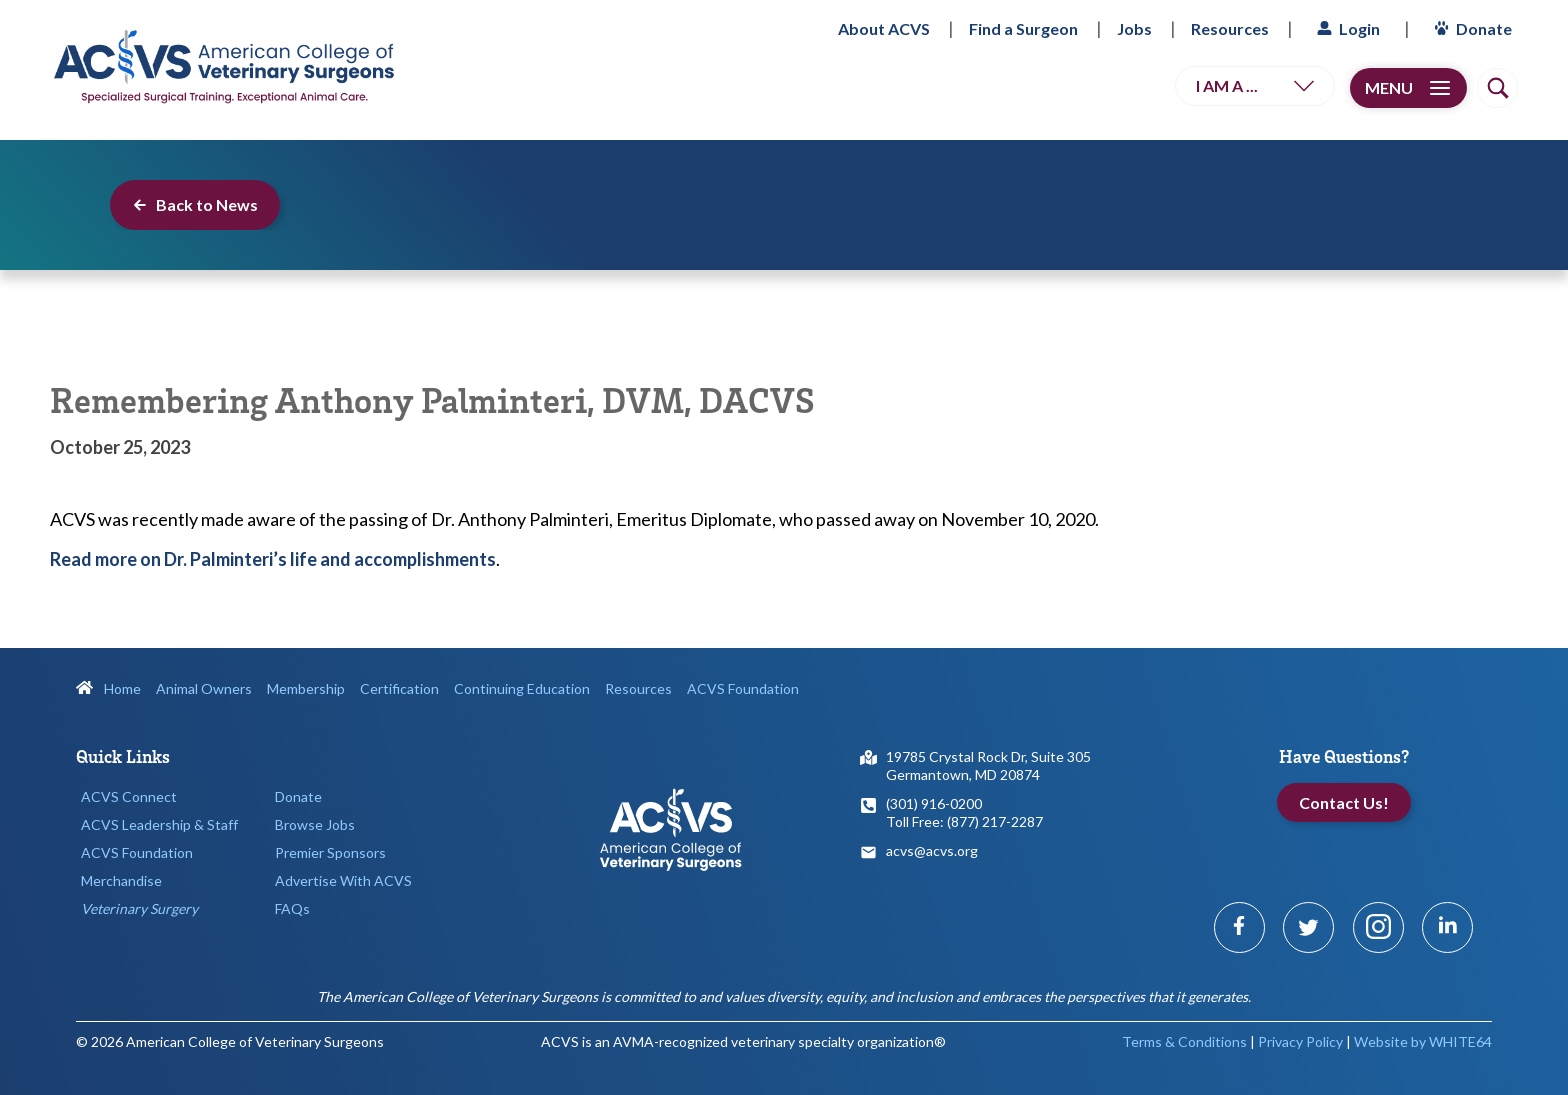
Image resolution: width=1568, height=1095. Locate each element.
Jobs (1134, 28)
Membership (306, 688)
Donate (1470, 28)
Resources (1230, 28)
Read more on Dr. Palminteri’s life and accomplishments (273, 559)
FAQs (292, 908)
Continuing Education (522, 688)
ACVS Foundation (743, 688)
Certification (399, 688)
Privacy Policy (1300, 1041)
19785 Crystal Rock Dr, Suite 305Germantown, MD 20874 (988, 765)
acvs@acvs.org (932, 850)
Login (1346, 28)
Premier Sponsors (330, 852)
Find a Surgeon (1023, 28)
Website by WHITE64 (1423, 1041)
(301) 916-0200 (934, 803)
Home (108, 688)
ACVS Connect (129, 796)
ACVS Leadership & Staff (159, 824)
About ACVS (884, 28)
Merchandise (121, 880)
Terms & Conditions (1184, 1041)
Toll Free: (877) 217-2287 (964, 821)
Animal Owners (204, 688)
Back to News (195, 204)
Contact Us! (1344, 802)
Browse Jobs (315, 824)
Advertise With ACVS (343, 880)
